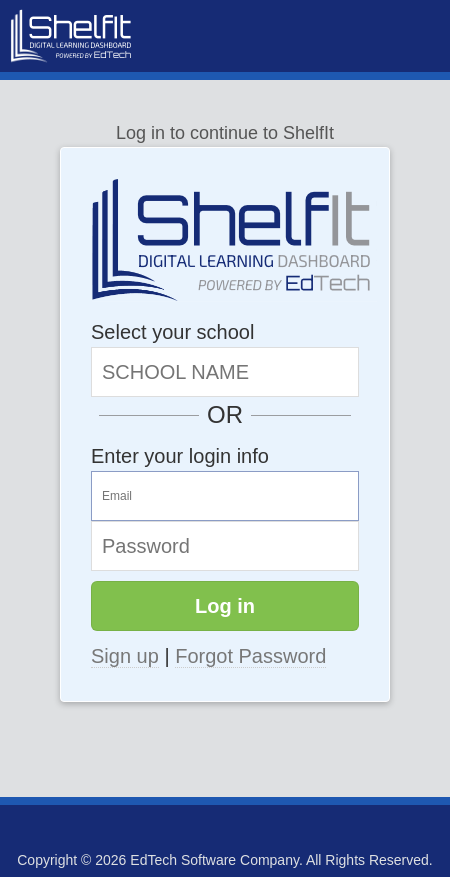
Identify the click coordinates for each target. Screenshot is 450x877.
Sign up (125, 656)
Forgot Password (250, 656)
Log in (225, 606)
